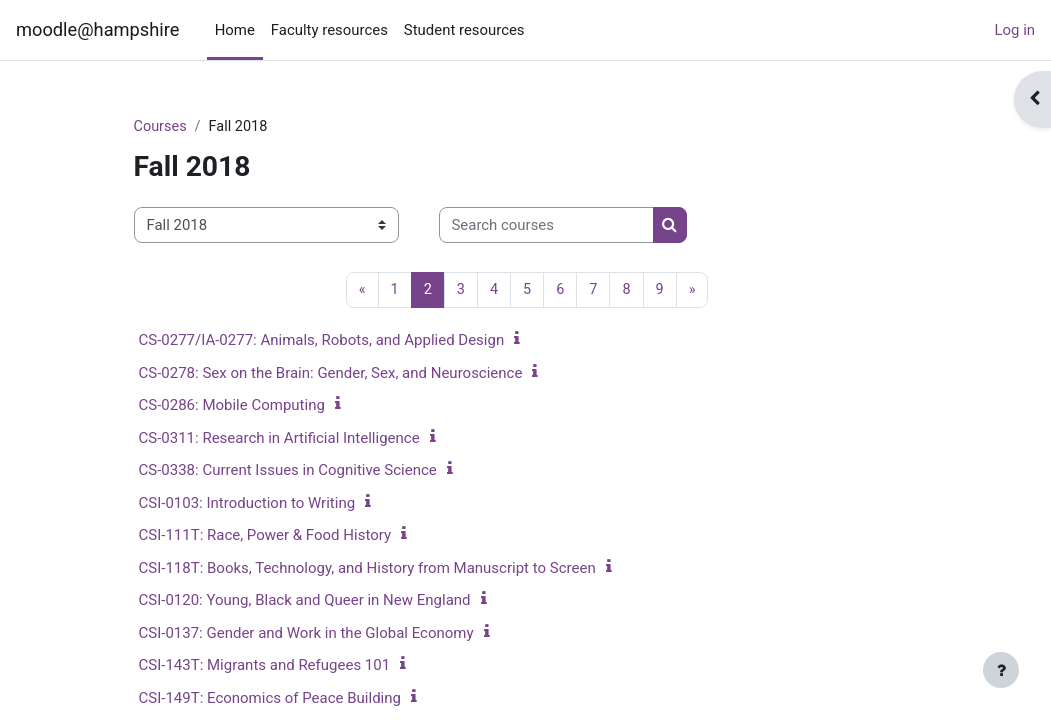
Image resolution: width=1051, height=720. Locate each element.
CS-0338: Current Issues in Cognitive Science (288, 471)
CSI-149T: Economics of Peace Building (270, 699)
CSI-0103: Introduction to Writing (247, 504)
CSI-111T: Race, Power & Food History (265, 536)
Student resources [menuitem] (464, 30)
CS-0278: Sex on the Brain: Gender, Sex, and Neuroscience (331, 374)
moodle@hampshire (97, 29)
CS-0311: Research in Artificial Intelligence (279, 439)
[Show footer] (1001, 670)
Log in (1015, 30)
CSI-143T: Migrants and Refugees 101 (265, 666)
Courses (161, 127)
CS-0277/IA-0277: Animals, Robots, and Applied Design (322, 341)
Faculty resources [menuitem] (329, 30)
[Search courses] (546, 225)
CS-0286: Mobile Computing (232, 406)
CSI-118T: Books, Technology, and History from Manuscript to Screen (367, 569)
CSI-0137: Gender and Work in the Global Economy (306, 634)
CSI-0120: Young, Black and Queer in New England (305, 601)
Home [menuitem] (235, 30)
